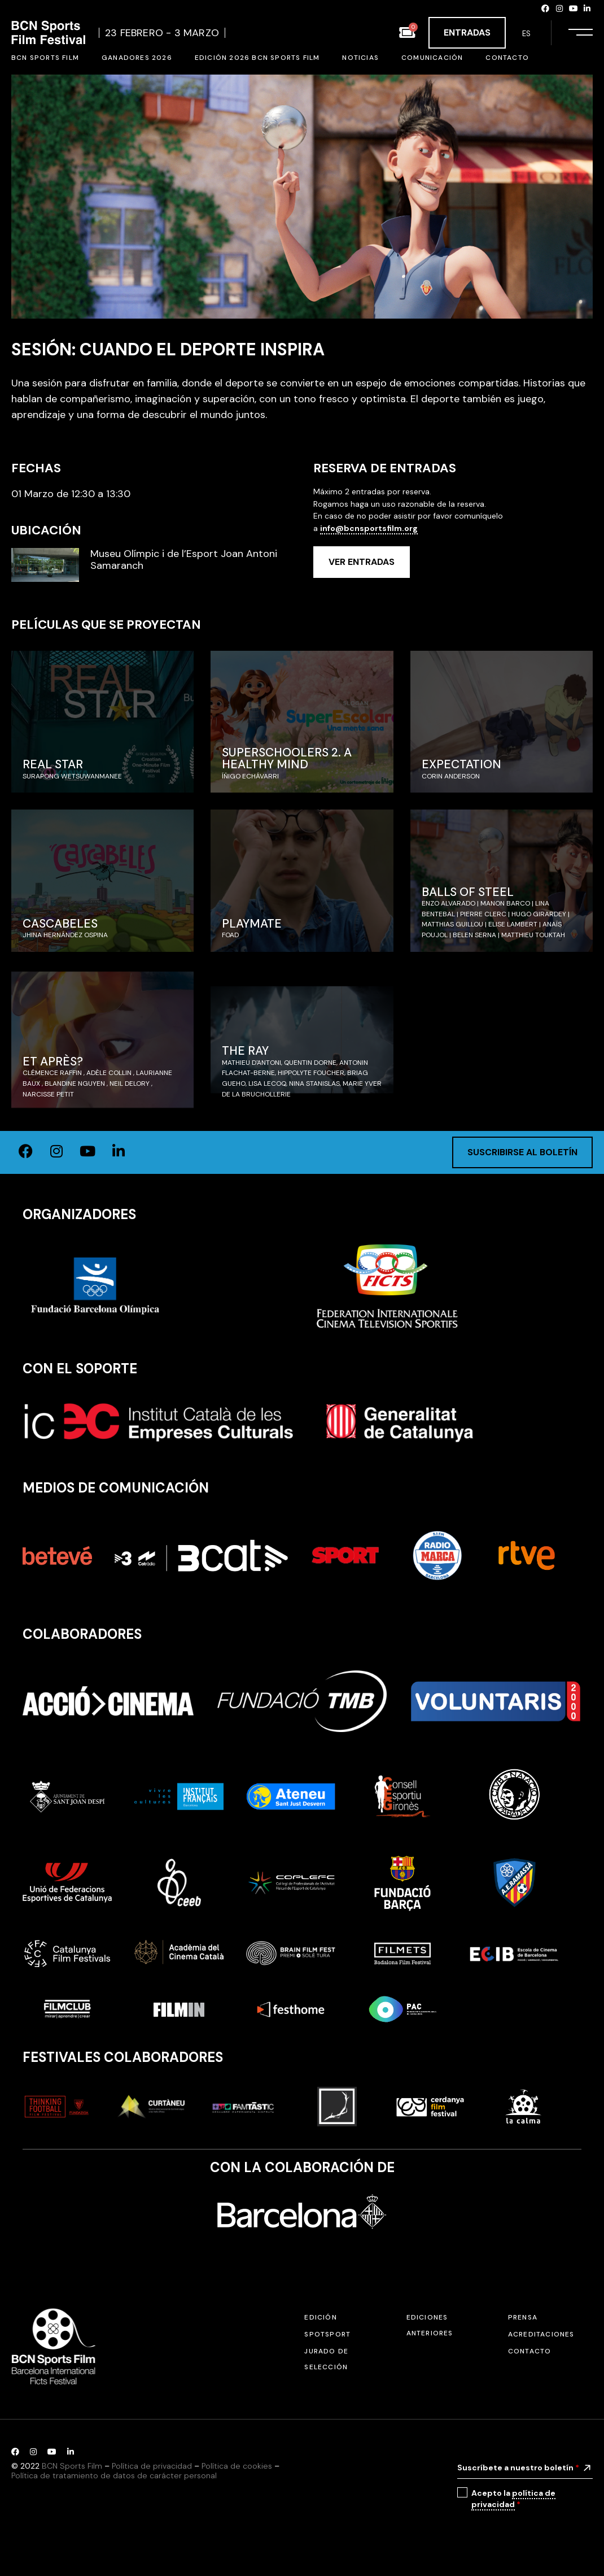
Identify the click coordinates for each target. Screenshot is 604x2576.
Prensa (522, 2317)
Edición (320, 2317)
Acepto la (513, 2499)
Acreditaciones (541, 2334)
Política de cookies (237, 2466)
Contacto (530, 2351)
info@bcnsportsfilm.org (369, 528)
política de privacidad (513, 2498)
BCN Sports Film (72, 2466)
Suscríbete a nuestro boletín (518, 2467)
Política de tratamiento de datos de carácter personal (114, 2475)
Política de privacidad (152, 2466)
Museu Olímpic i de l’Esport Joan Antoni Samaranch (183, 560)
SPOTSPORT (327, 2334)
